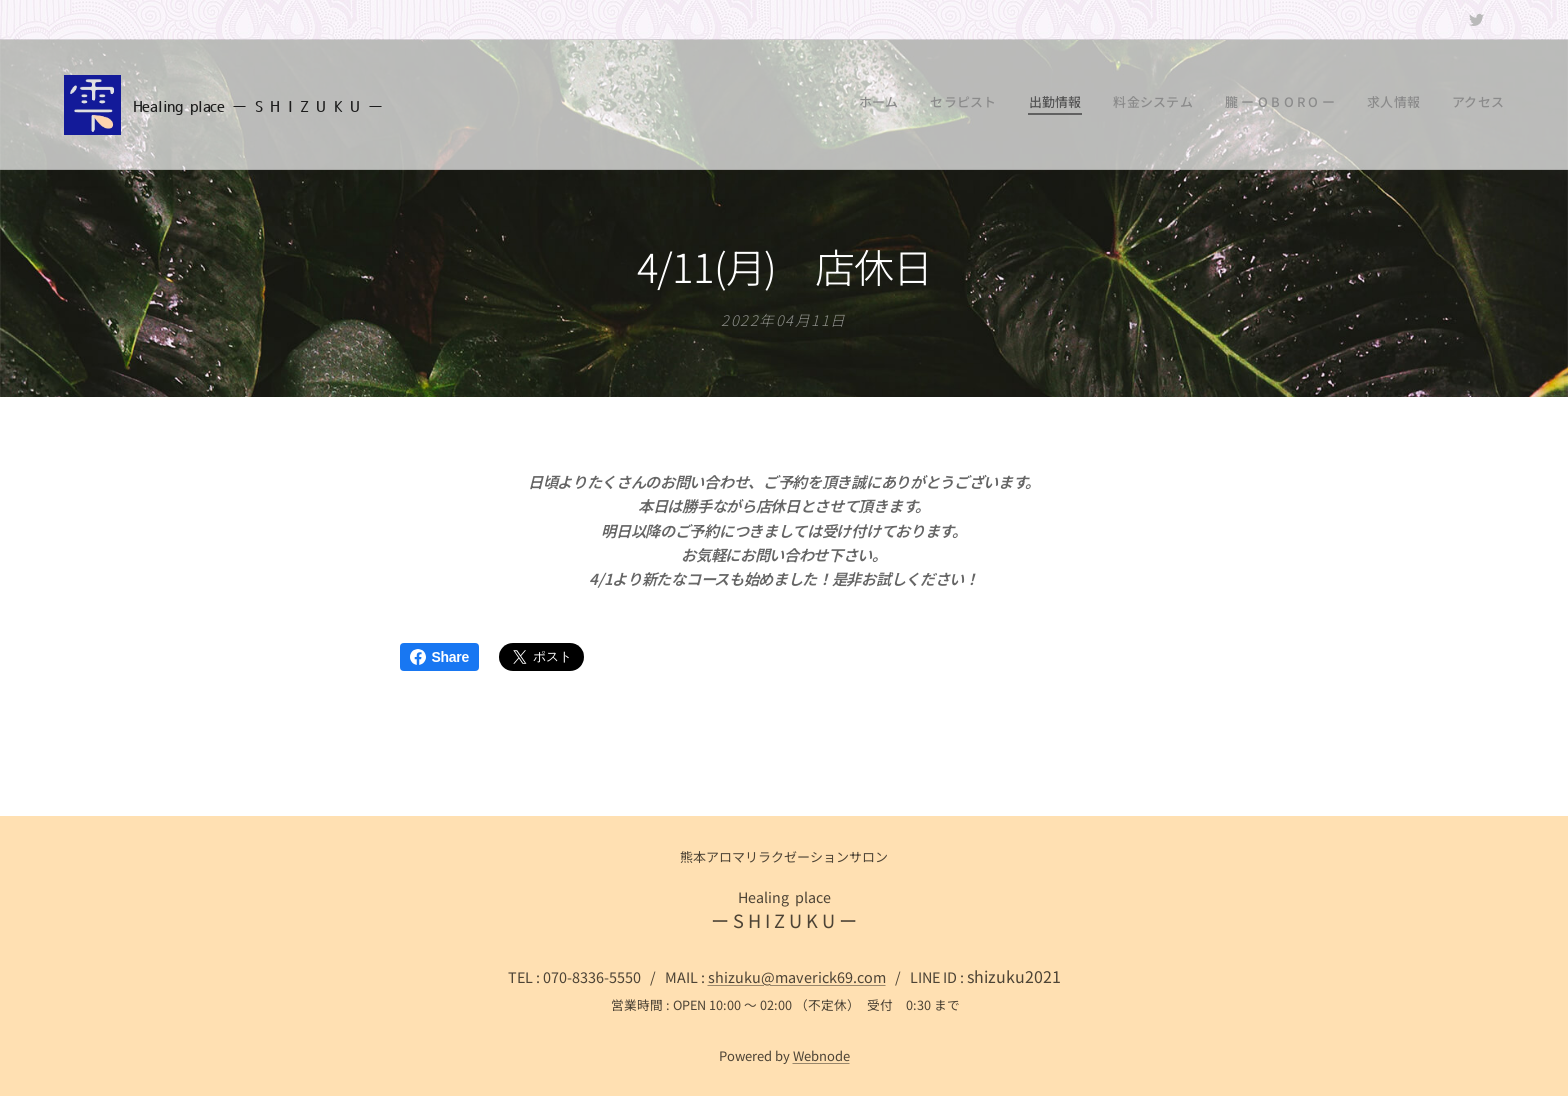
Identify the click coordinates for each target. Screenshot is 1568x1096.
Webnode (821, 1055)
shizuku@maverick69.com (797, 976)
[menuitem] (1317, 105)
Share (439, 657)
